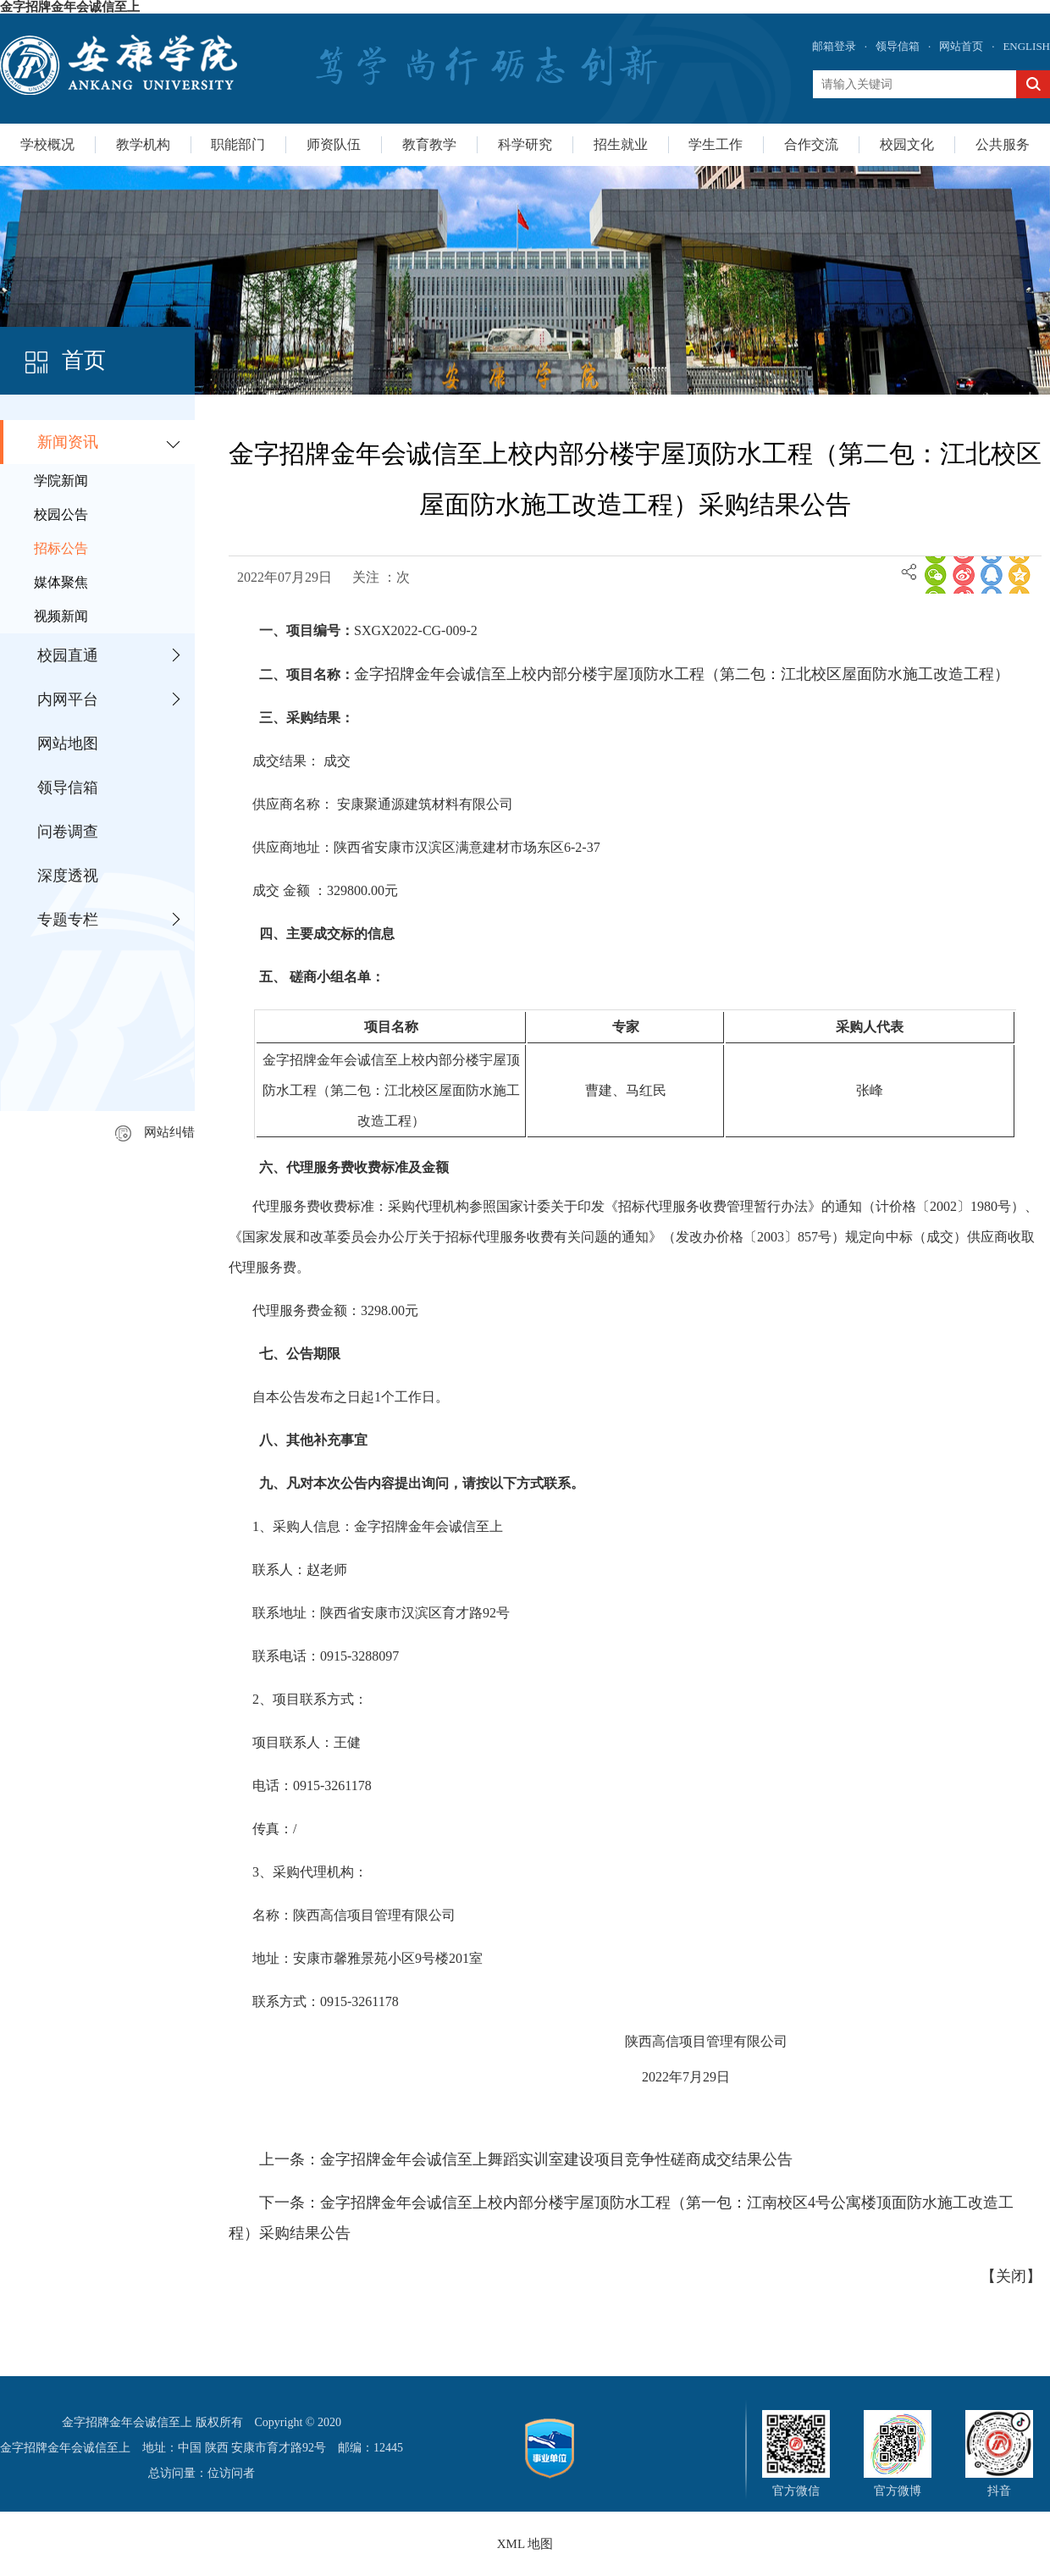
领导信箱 (898, 46)
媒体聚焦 (61, 582)
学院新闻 (61, 480)
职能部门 (238, 144)
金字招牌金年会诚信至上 (70, 7)
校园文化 (907, 144)
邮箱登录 (834, 46)
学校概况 (47, 144)
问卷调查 (67, 831)
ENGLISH (1026, 46)
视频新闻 (61, 616)
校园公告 (61, 514)
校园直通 (67, 655)
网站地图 (67, 743)
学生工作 (715, 144)
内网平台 (67, 699)
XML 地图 (525, 2544)
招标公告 (61, 548)
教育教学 (429, 144)
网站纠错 (155, 1132)
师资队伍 (334, 144)
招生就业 (621, 144)
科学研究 (525, 144)
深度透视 (67, 875)
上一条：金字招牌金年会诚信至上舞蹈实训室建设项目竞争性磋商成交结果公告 (526, 2159)
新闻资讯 (67, 442)
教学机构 (143, 144)
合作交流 (811, 144)
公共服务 (1002, 144)
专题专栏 (67, 919)
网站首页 (961, 46)
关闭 (1011, 2276)
